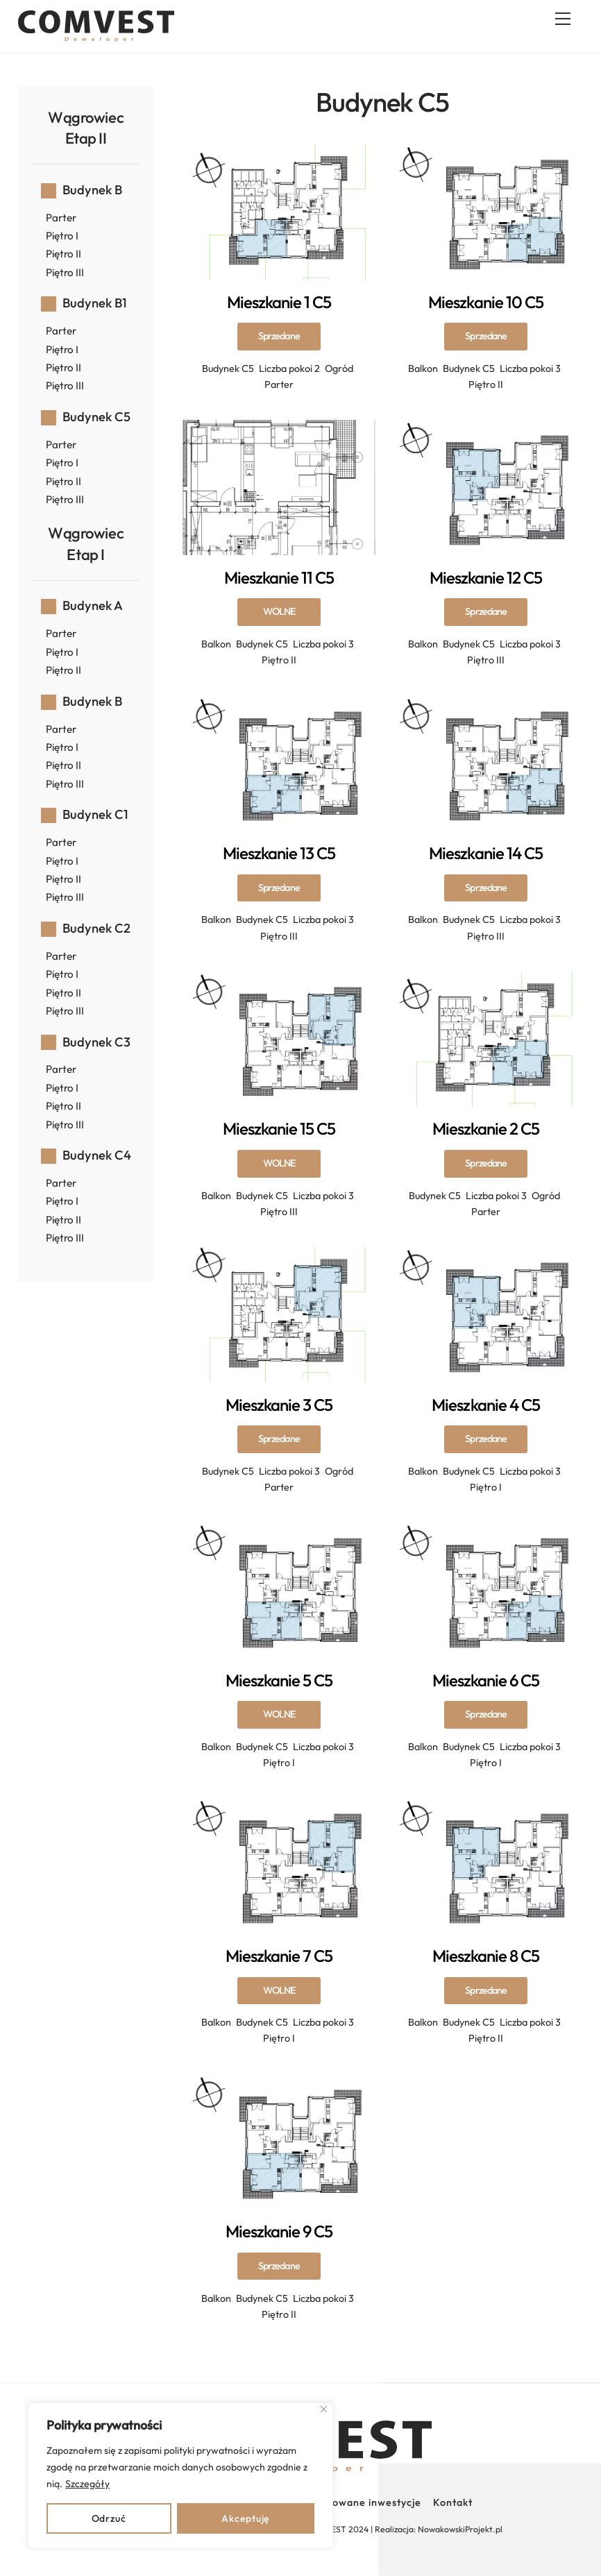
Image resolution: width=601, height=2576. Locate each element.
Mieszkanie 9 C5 (279, 2265)
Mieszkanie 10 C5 (485, 335)
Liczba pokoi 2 (289, 368)
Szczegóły (87, 2483)
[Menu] (563, 19)
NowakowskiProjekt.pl (460, 2529)
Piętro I (486, 1487)
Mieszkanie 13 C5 (279, 886)
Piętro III (486, 660)
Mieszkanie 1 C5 (279, 335)
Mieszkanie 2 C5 (486, 1162)
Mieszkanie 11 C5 (279, 611)
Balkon (423, 368)
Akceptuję (245, 2518)
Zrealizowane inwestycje (359, 2502)
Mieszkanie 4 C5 (486, 1438)
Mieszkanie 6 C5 (486, 1714)
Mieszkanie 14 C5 (486, 886)
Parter (279, 384)
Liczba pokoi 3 (530, 368)
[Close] (324, 2409)
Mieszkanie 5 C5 (279, 1714)
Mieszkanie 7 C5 (279, 1989)
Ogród (339, 368)
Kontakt (453, 2502)
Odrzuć (109, 2518)
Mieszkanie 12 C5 (486, 611)
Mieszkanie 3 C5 (279, 1438)
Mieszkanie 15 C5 (279, 1162)
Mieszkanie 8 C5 (486, 1989)
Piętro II (485, 384)
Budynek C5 (228, 368)
